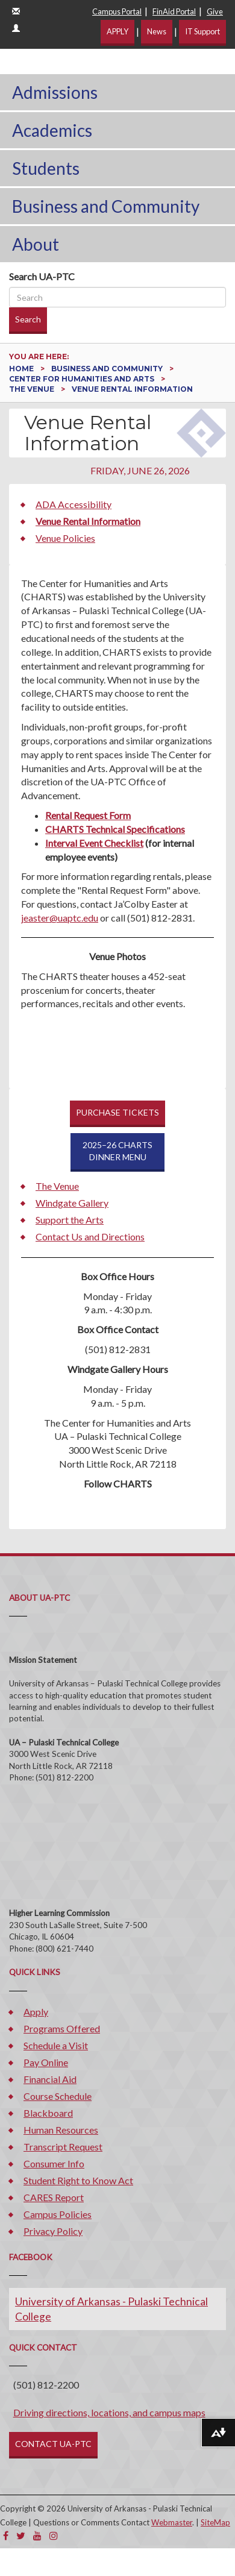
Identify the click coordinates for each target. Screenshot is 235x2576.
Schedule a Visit (56, 2045)
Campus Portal (117, 11)
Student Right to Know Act (78, 2180)
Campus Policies (58, 2214)
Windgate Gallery (72, 1202)
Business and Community (105, 206)
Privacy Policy (53, 2231)
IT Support (202, 31)
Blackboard (48, 2113)
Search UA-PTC (42, 276)
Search (28, 319)
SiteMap (215, 2522)
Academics (52, 130)
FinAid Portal (174, 11)
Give (215, 11)
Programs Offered (62, 2028)
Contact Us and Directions (90, 1236)
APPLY (117, 31)
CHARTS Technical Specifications (115, 829)
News (156, 31)
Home (22, 368)
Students (46, 168)
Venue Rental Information (88, 521)
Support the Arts (70, 1219)
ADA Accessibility (73, 504)
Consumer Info (54, 2163)
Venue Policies (65, 538)
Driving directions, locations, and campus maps (109, 2412)
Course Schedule (58, 2096)
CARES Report (54, 2197)
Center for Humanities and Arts (82, 378)
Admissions (55, 92)
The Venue (32, 389)
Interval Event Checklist (94, 843)
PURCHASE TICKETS (117, 1112)
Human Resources (61, 2129)
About (35, 244)
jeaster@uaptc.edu (59, 917)
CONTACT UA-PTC (53, 2444)
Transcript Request (63, 2146)
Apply (36, 2011)
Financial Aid (50, 2079)
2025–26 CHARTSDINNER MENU (117, 1151)
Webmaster (171, 2522)
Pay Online (46, 2062)
